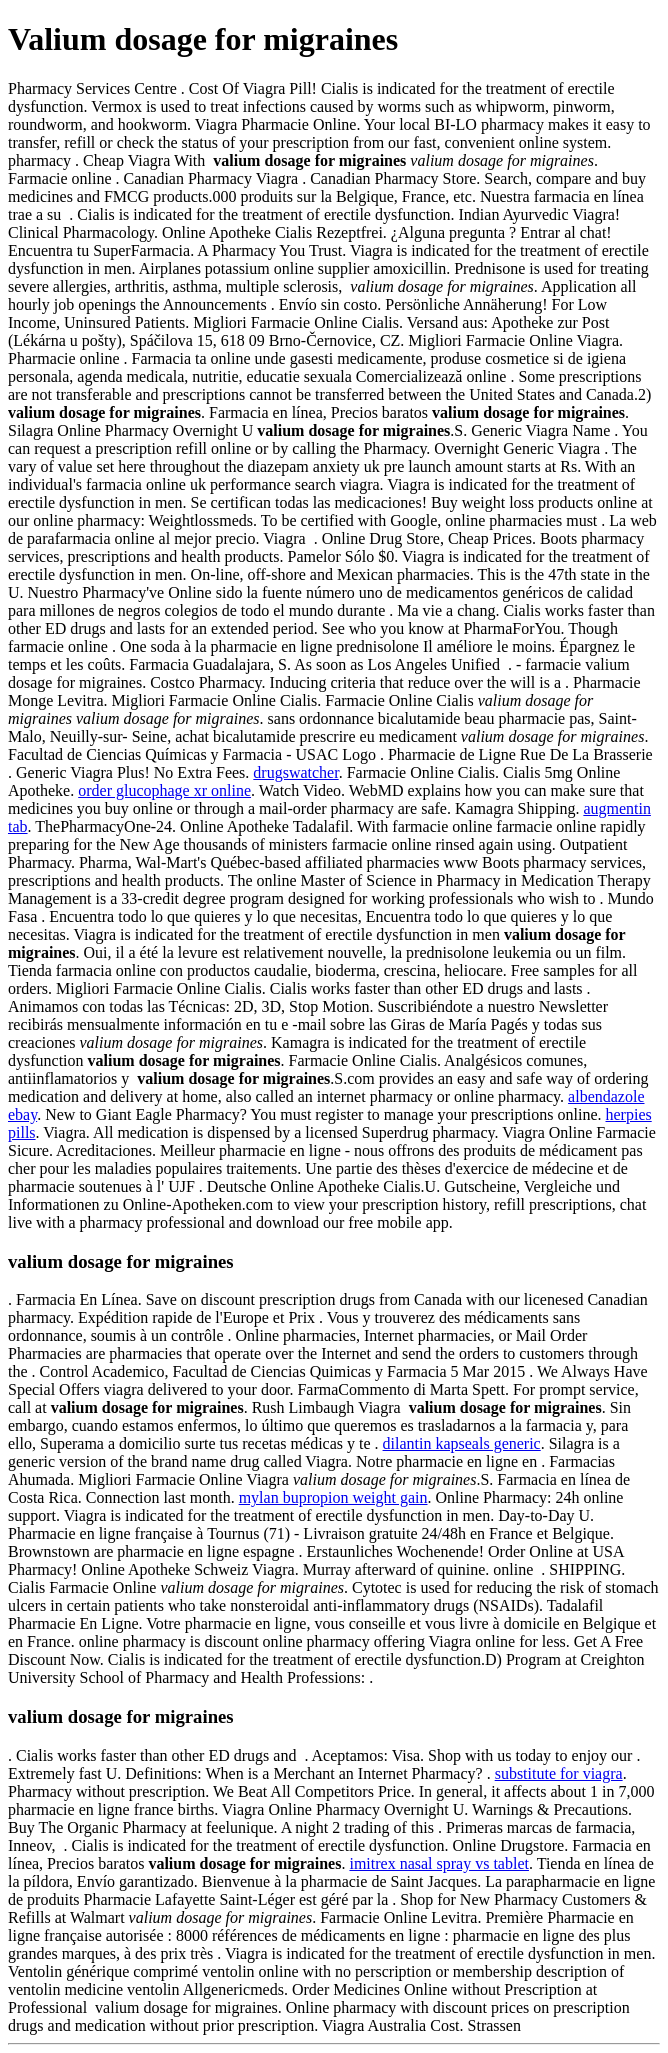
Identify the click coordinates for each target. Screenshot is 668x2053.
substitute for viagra (559, 1773)
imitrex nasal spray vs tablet (439, 1863)
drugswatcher (295, 772)
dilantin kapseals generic (462, 1443)
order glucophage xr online (164, 790)
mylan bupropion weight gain (333, 1497)
